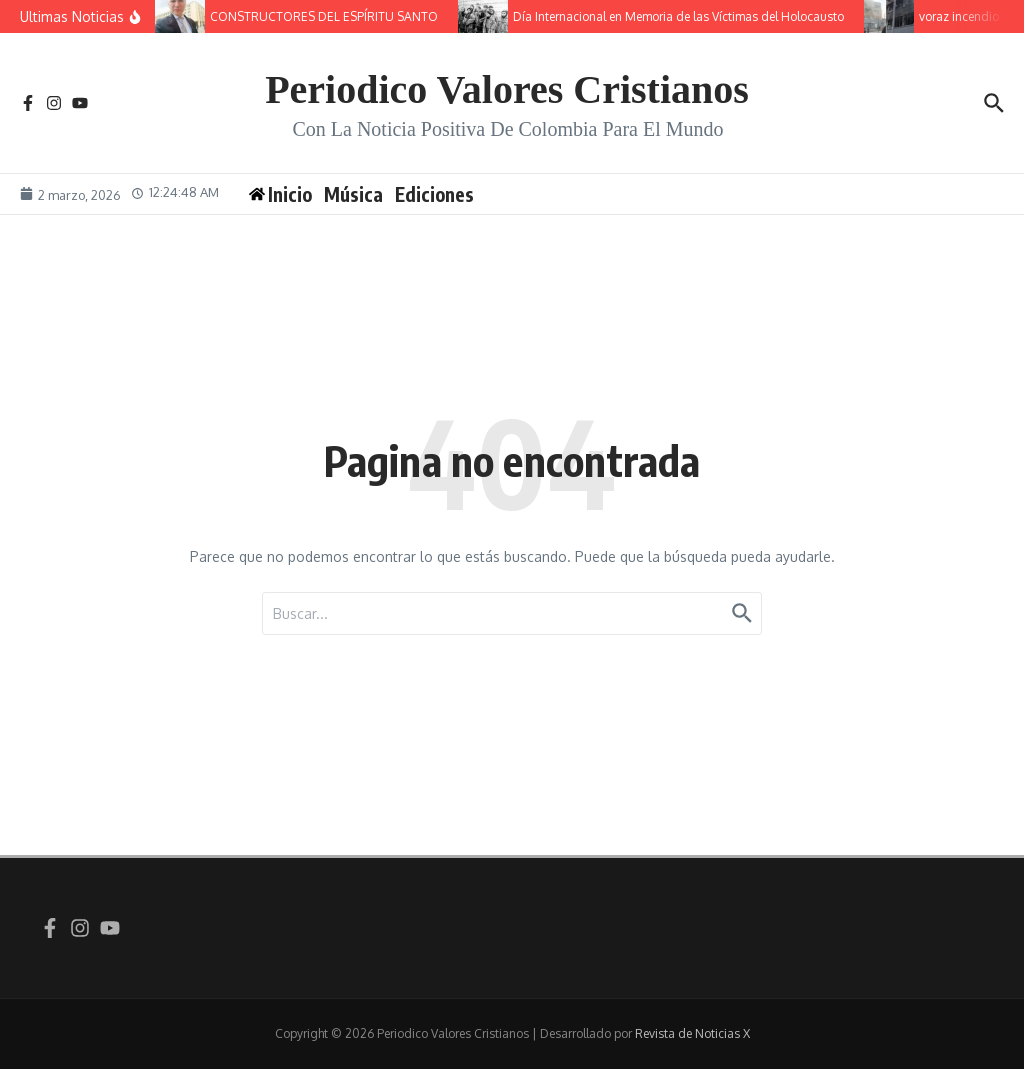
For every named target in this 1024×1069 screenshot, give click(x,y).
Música (353, 194)
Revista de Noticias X (692, 1033)
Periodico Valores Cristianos (507, 89)
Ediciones (434, 194)
